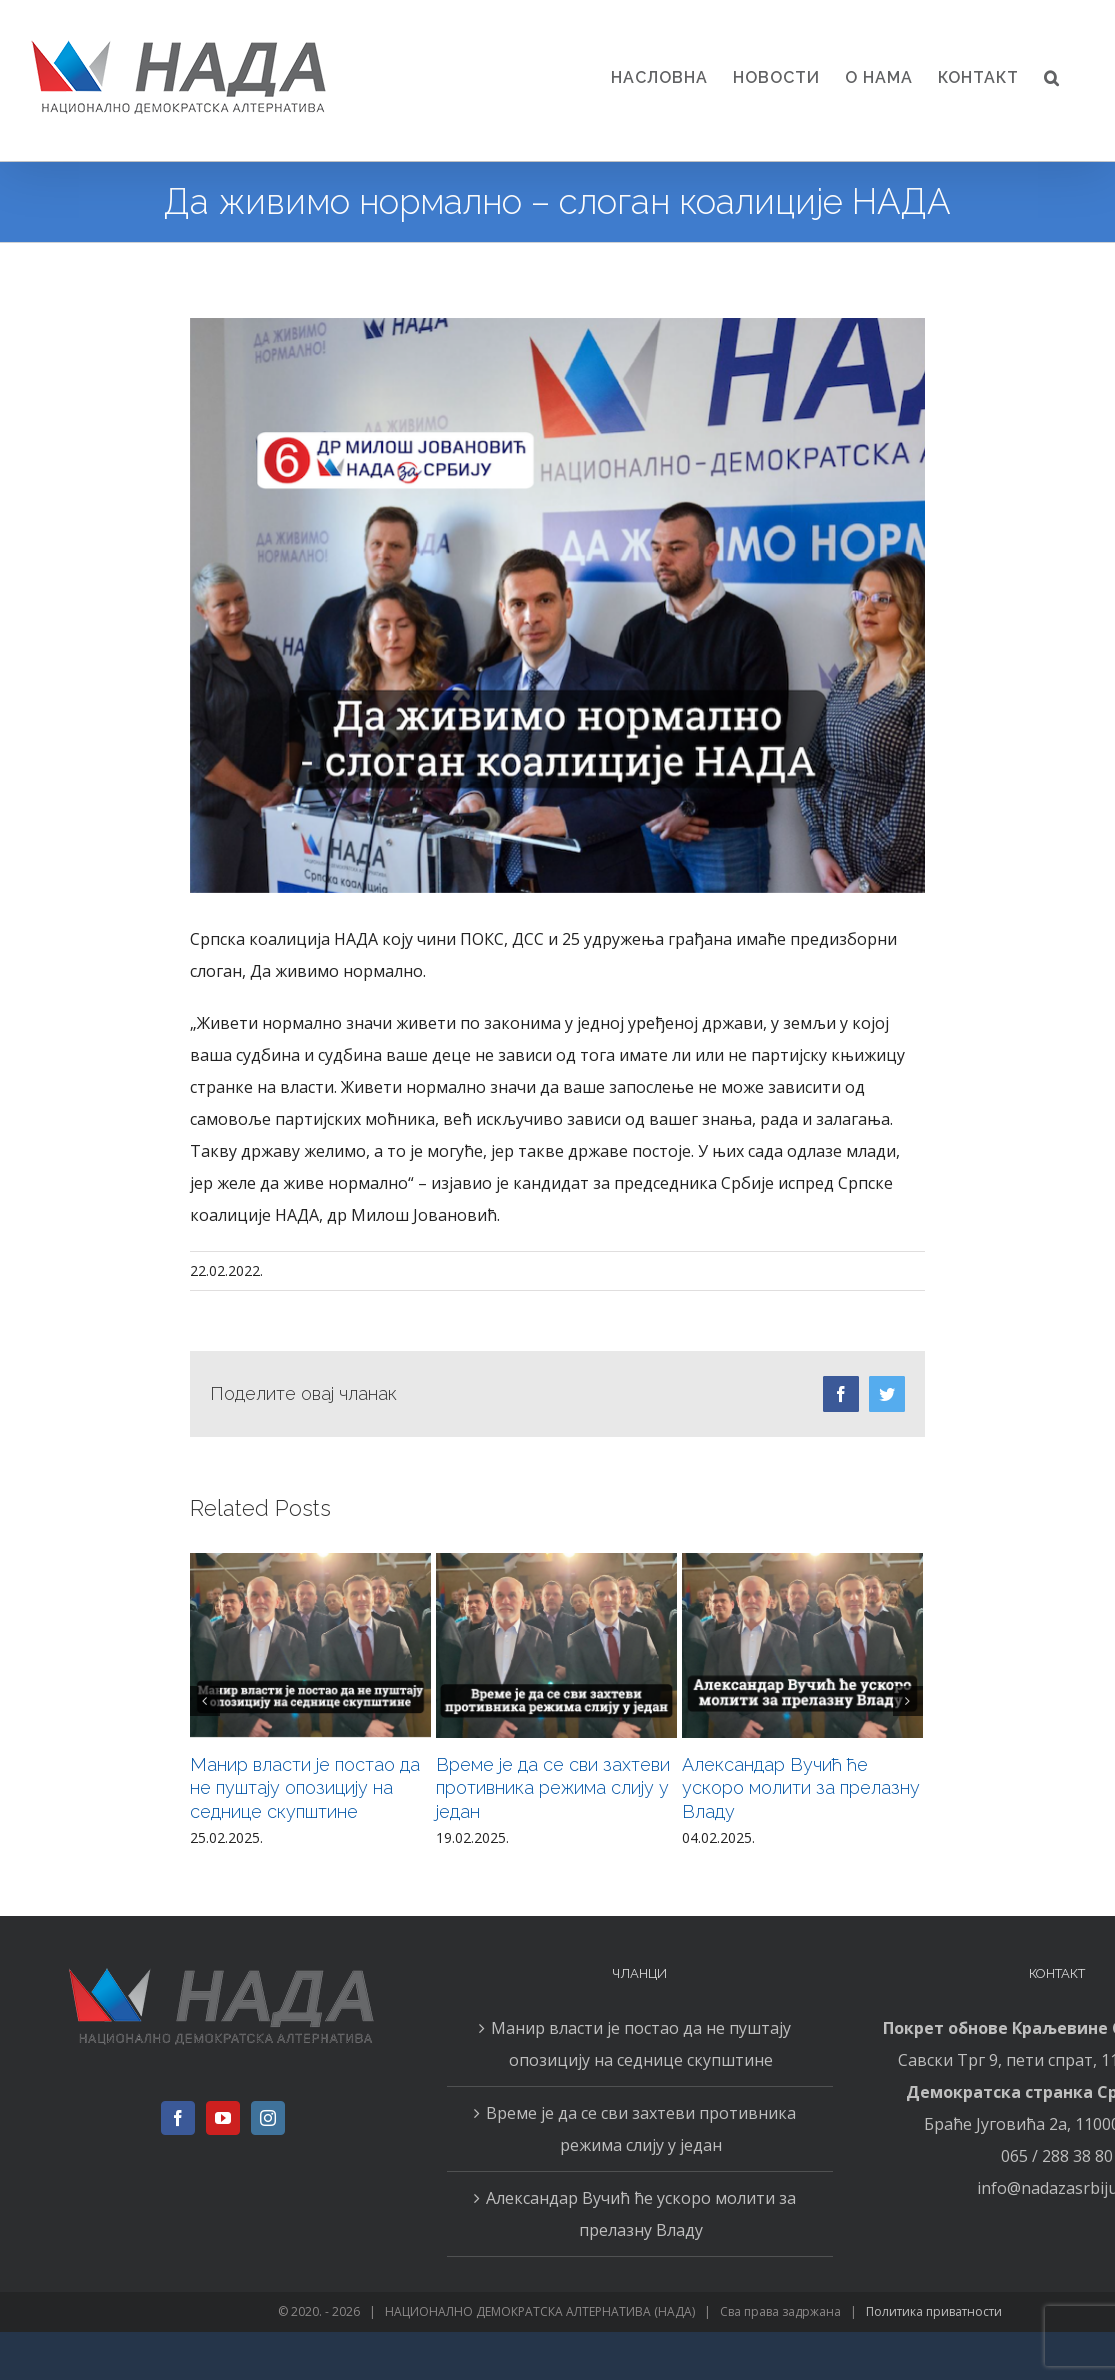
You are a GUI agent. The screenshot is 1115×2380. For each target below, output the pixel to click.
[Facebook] (178, 2118)
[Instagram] (268, 2118)
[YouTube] (223, 2118)
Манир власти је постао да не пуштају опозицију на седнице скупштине (305, 1788)
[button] (1052, 78)
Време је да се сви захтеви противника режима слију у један (553, 1788)
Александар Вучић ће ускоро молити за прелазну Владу (801, 1788)
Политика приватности (934, 2311)
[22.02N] (558, 605)
